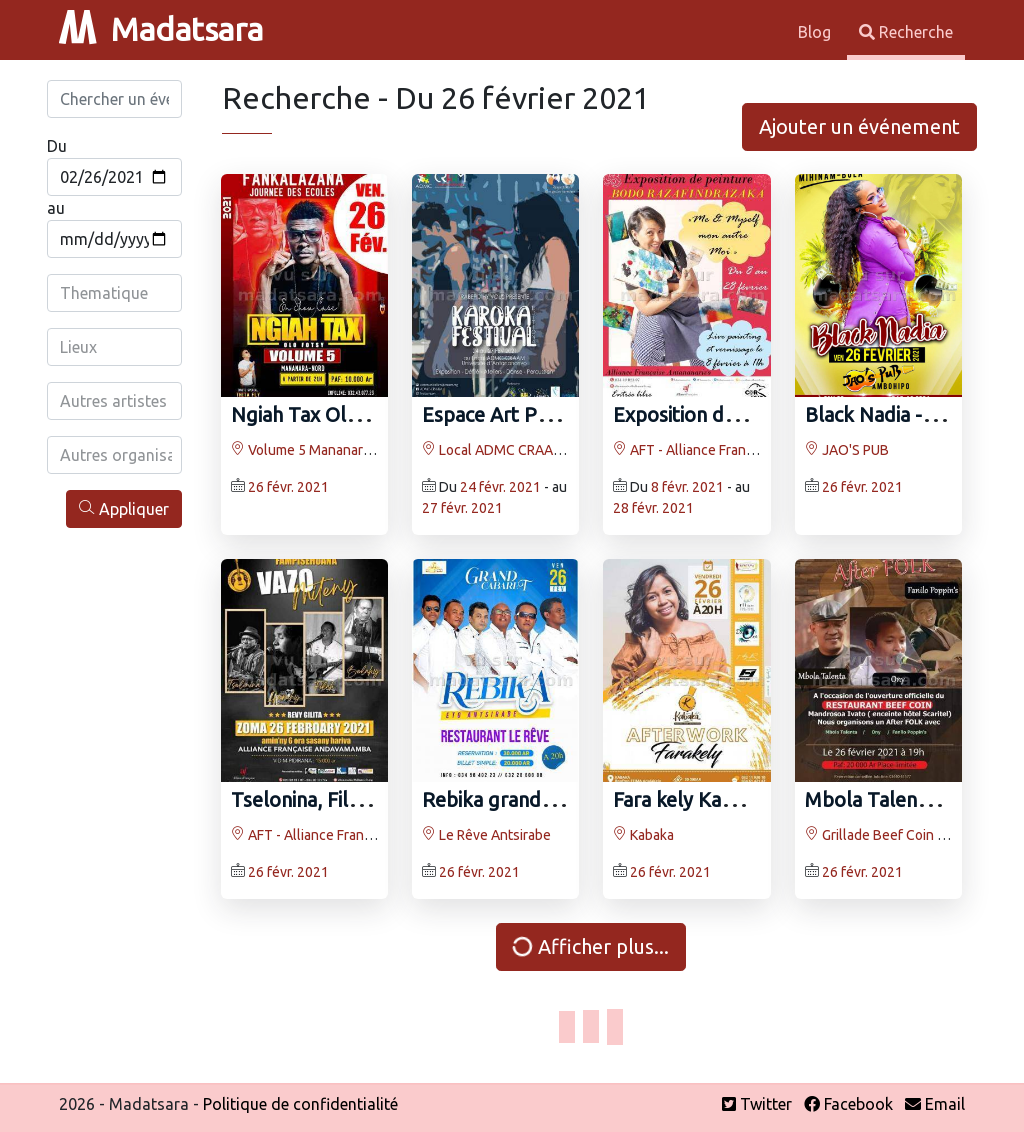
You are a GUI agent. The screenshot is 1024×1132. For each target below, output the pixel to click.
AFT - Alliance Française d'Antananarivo (743, 450)
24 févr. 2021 (500, 487)
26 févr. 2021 (288, 487)
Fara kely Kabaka (688, 799)
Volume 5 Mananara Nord (317, 450)
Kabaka (643, 835)
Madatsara (161, 29)
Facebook (848, 1104)
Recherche (906, 32)
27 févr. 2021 (462, 508)
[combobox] (116, 293)
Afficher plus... (590, 946)
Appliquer (124, 508)
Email (935, 1104)
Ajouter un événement (859, 126)
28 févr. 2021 (653, 508)
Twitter (757, 1104)
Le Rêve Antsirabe (486, 835)
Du (57, 146)
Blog (816, 32)
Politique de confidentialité (300, 1104)
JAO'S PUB (847, 450)
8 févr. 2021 (687, 487)
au (56, 208)
